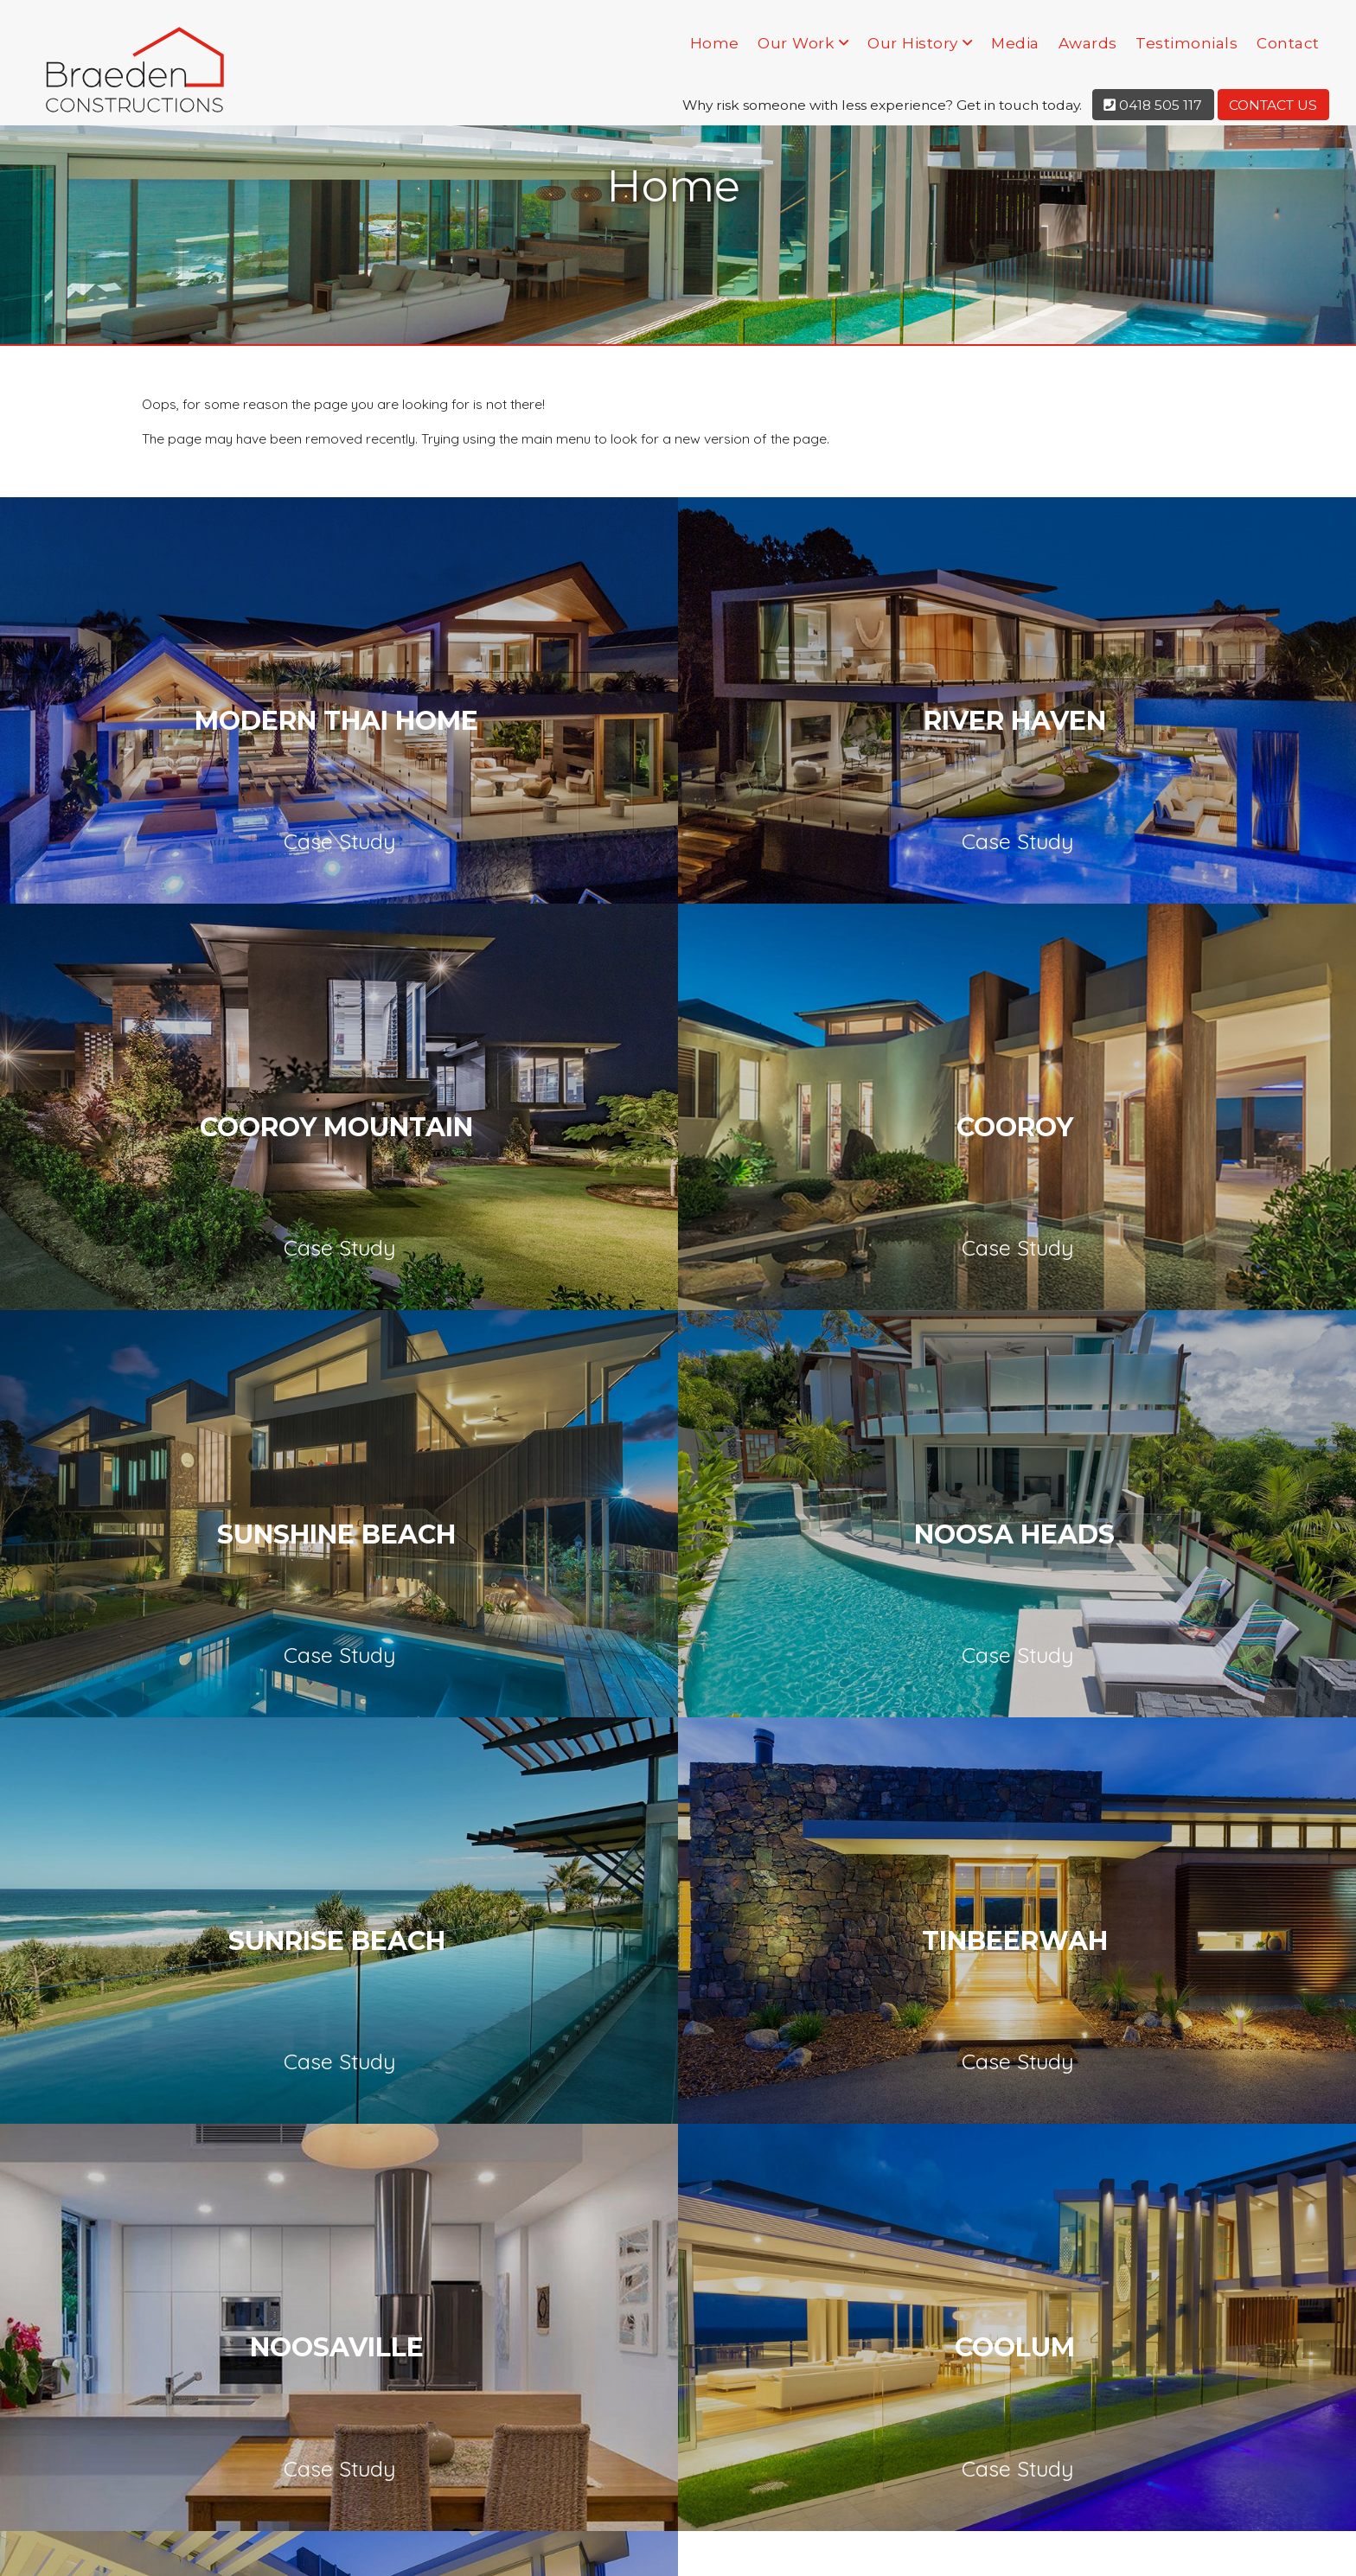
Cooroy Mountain (1128, 653)
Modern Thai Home (224, 653)
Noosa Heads (1128, 925)
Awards (1088, 43)
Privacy (1144, 2545)
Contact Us (1273, 105)
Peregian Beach (676, 1467)
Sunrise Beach (224, 1195)
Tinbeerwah (677, 1195)
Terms (1195, 2545)
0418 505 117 (1152, 105)
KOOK (517, 2545)
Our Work (796, 43)
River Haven (676, 653)
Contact (1288, 43)
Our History (912, 43)
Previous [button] (56, 1715)
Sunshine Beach (676, 925)
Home (714, 43)
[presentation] (678, 2121)
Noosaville (1128, 1195)
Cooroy (224, 925)
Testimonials (1186, 43)
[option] (169, 1702)
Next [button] (1300, 1715)
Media (1015, 43)
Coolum (224, 1467)
